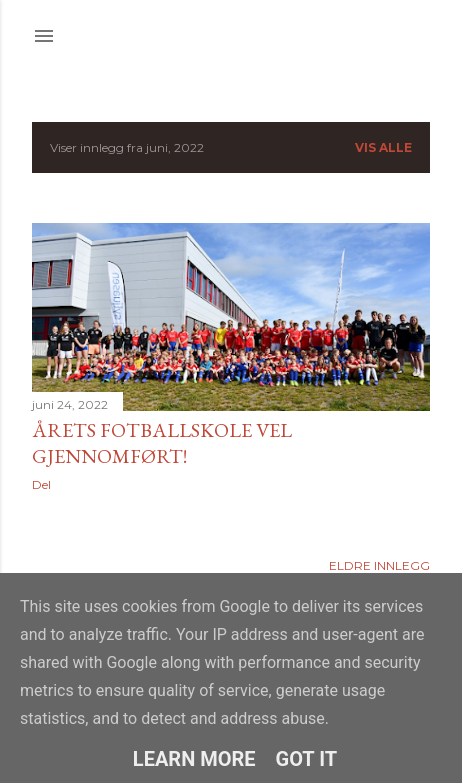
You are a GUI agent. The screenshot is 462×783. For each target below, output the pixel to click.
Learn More (194, 759)
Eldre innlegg (379, 565)
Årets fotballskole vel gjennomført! (162, 443)
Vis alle (383, 147)
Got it (307, 759)
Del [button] (41, 484)
